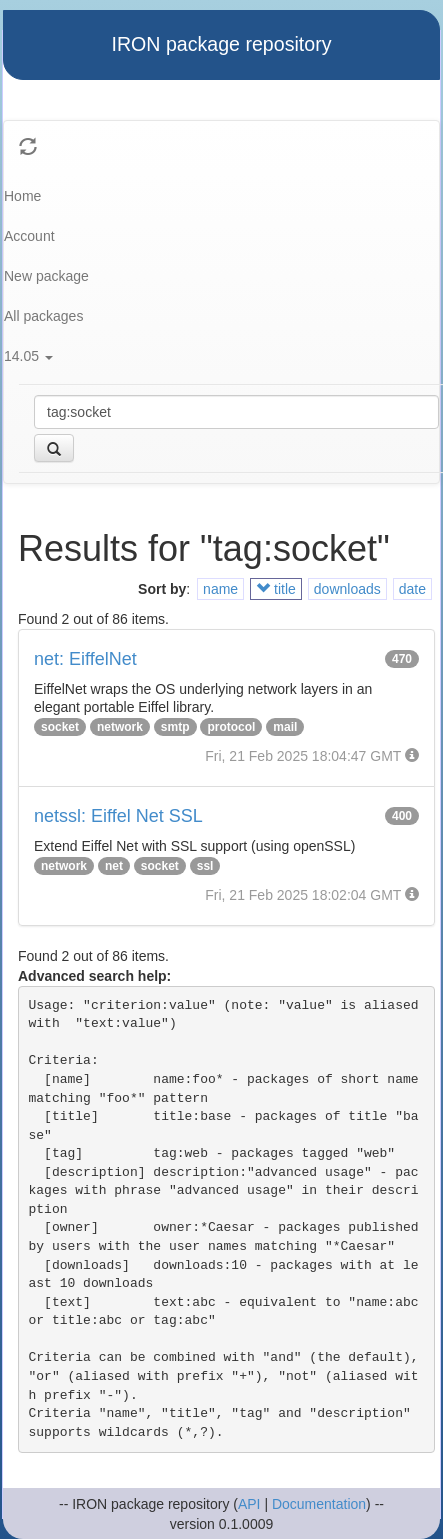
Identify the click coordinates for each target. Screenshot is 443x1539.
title (276, 589)
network (120, 727)
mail (285, 727)
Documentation (319, 1504)
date (412, 589)
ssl (205, 866)
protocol (231, 727)
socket (60, 727)
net (114, 866)
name (220, 589)
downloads (347, 589)
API (249, 1504)
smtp (175, 727)
